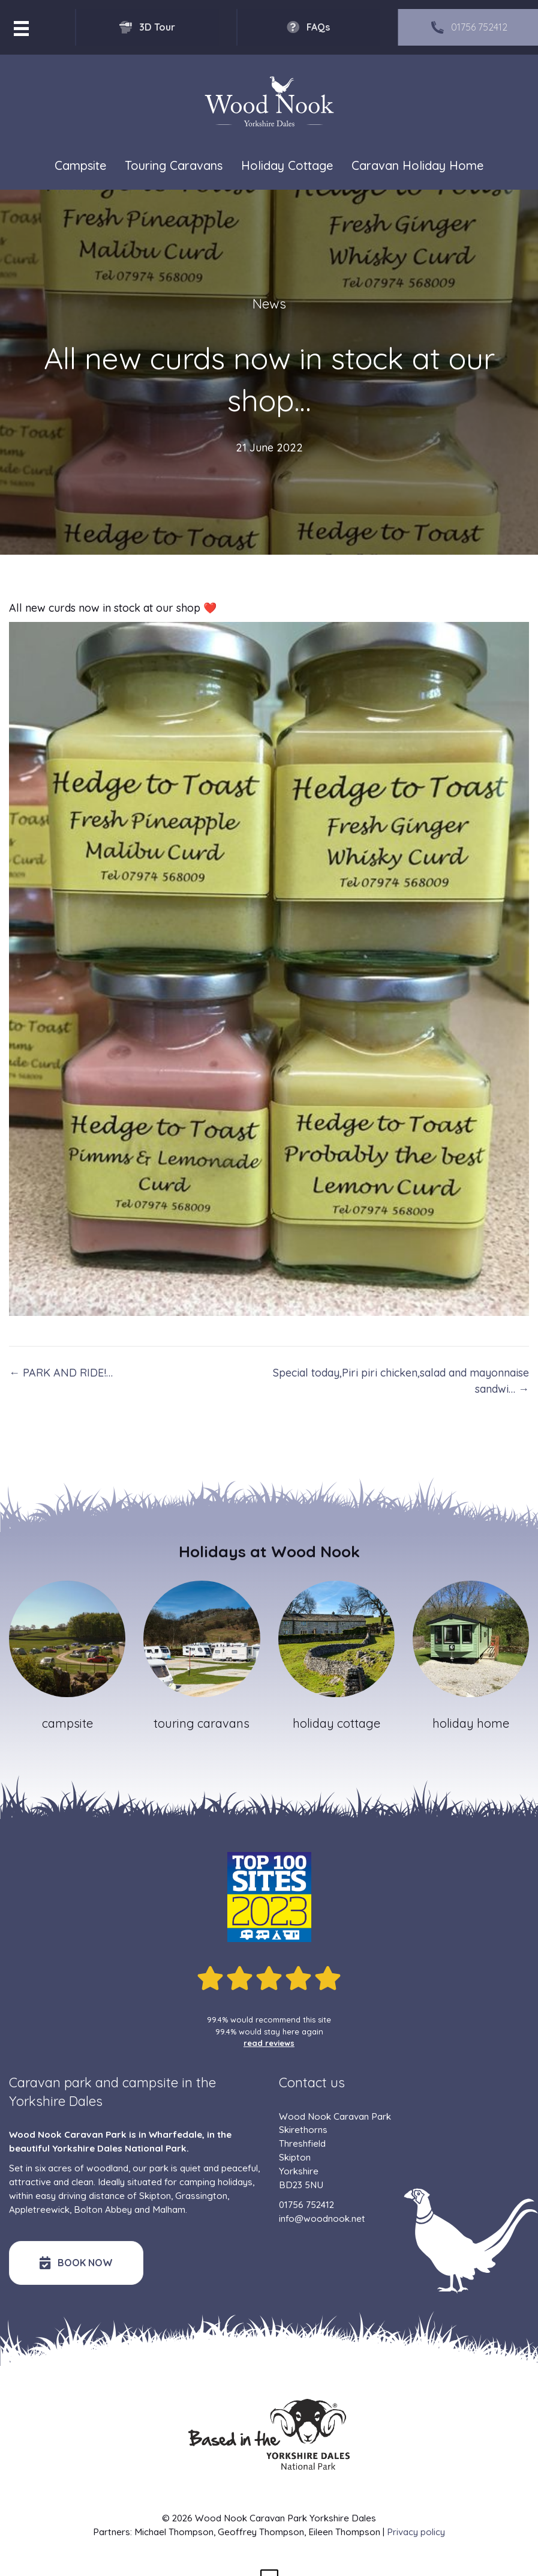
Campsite (80, 165)
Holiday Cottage (287, 165)
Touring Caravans (174, 165)
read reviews (269, 2043)
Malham (168, 2209)
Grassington (201, 2195)
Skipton (155, 2195)
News (269, 303)
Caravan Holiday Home (417, 165)
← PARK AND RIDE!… (61, 1373)
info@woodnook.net (322, 2218)
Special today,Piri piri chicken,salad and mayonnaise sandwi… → (401, 1381)
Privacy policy (416, 2532)
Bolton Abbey (103, 2209)
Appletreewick (39, 2209)
